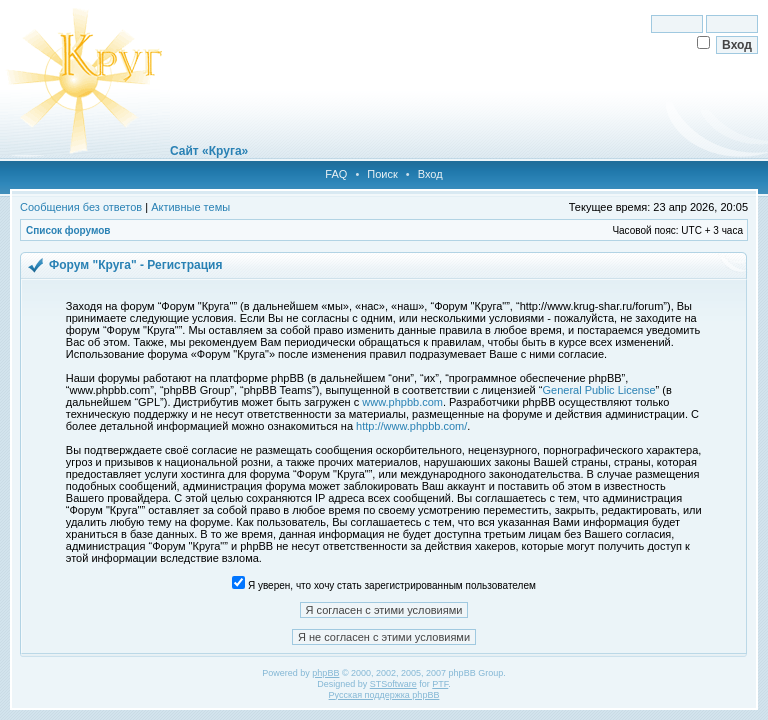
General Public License (598, 390)
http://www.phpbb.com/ (411, 426)
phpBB (325, 673)
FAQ (336, 174)
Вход (430, 174)
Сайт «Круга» (209, 151)
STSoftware (393, 684)
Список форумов (68, 230)
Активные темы (190, 207)
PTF (440, 684)
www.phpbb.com (402, 402)
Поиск (382, 174)
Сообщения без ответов (81, 207)
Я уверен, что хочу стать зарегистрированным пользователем (384, 585)
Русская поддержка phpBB (384, 695)
